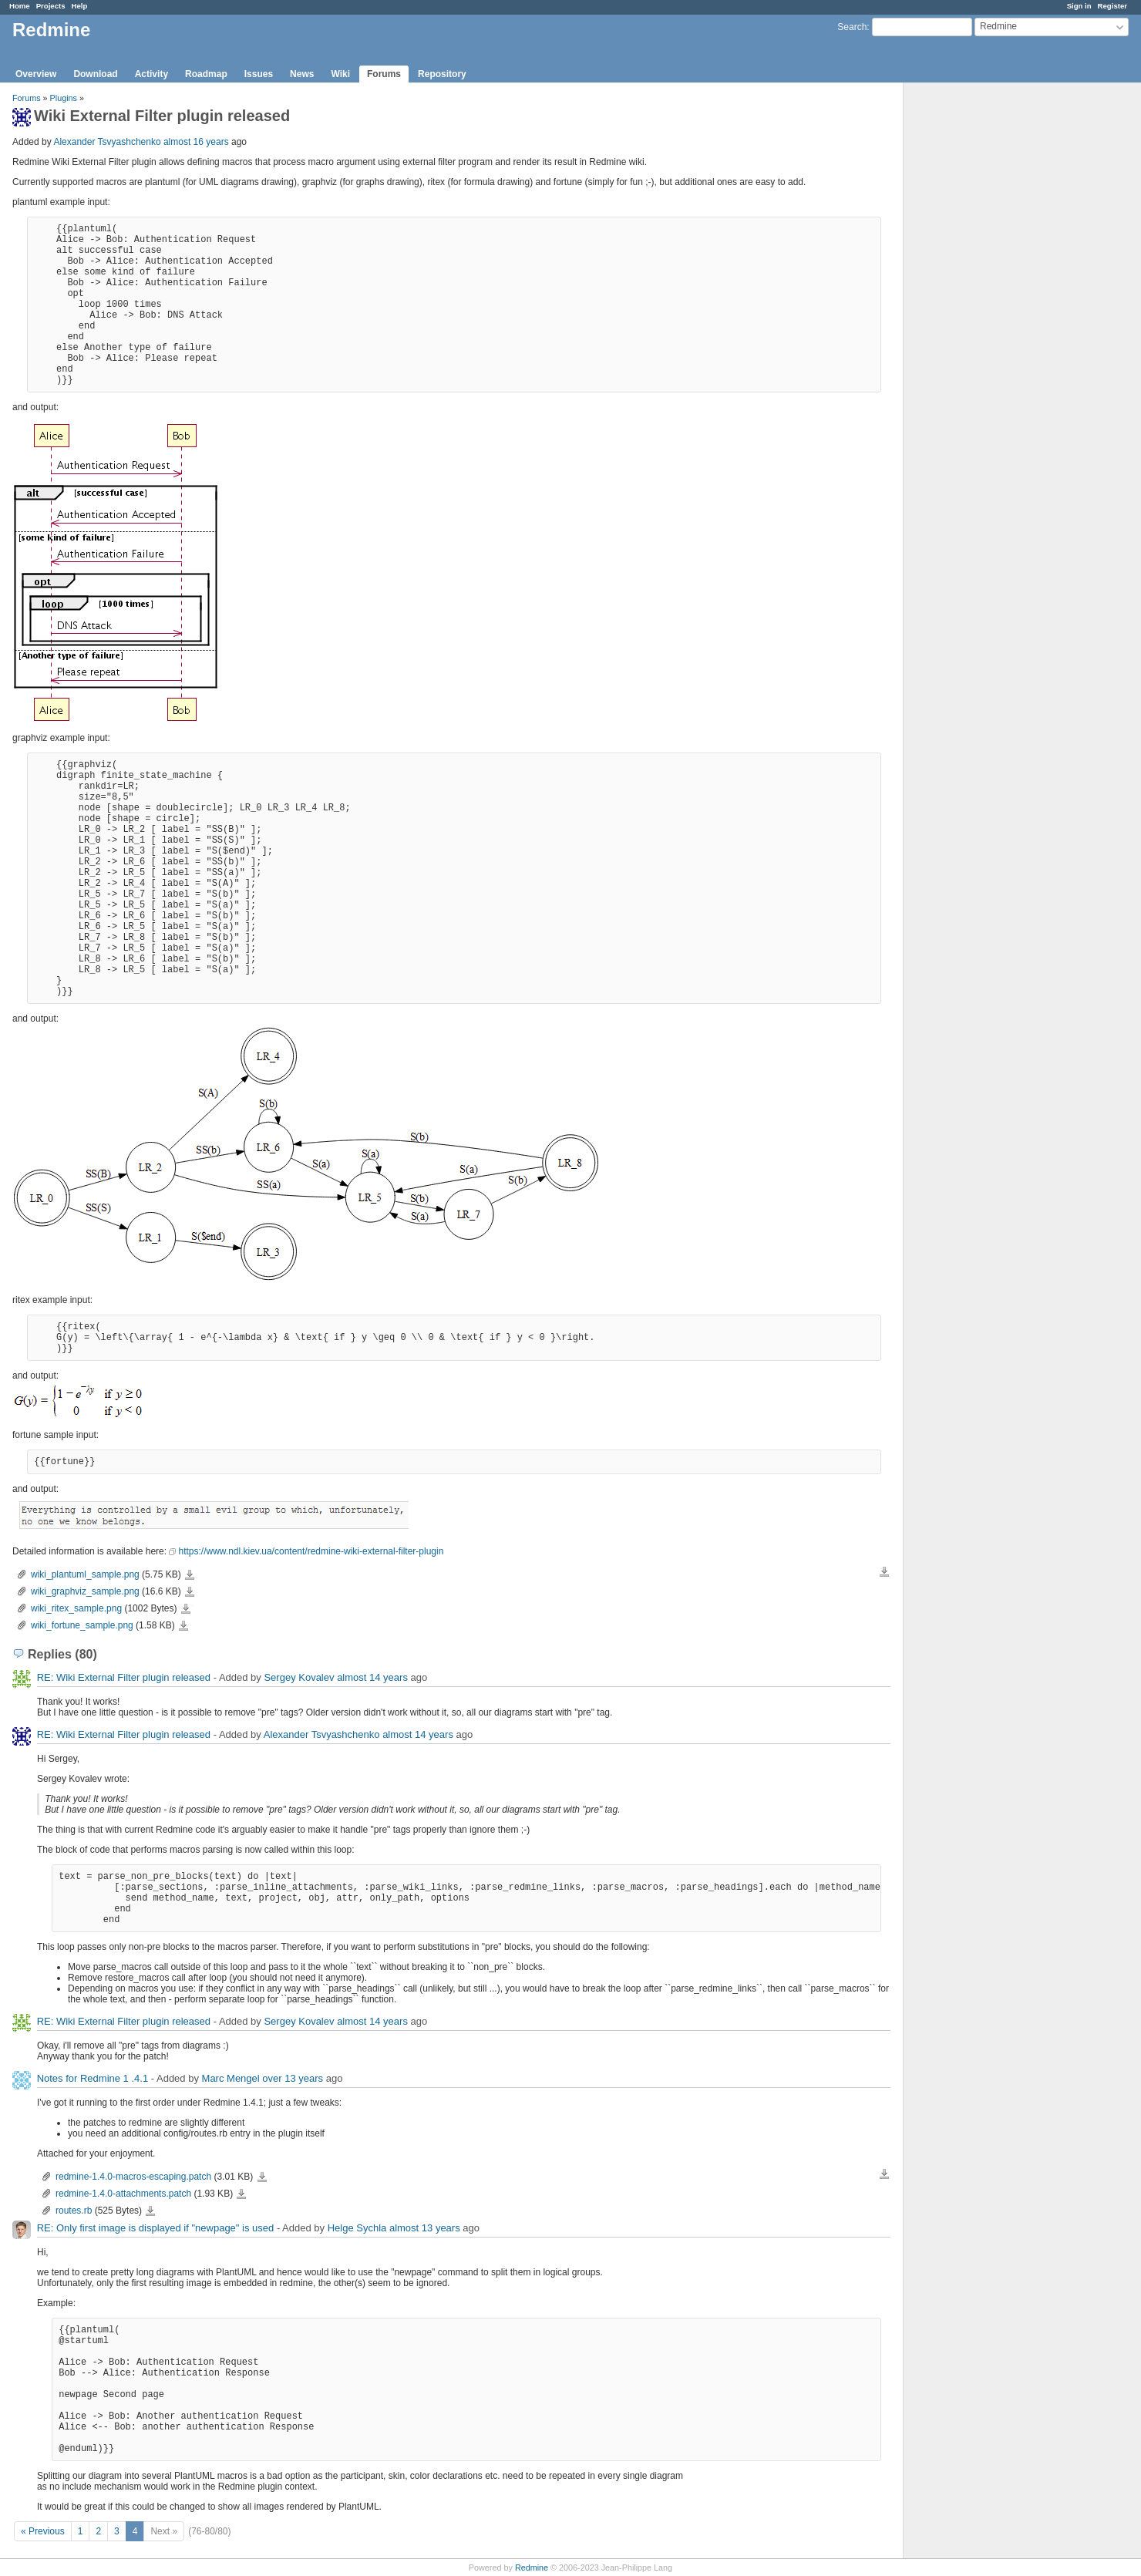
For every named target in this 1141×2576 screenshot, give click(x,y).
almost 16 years (196, 141)
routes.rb (74, 2210)
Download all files (884, 1572)
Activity (151, 74)
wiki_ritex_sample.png (76, 1608)
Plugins (63, 98)
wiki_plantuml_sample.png (85, 1574)
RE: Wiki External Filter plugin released (123, 1677)
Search (852, 27)
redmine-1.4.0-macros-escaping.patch (133, 2176)
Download (95, 74)
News (302, 74)
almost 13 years (424, 2228)
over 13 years (292, 2078)
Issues (258, 74)
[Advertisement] (980, 324)
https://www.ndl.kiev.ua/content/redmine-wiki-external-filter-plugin (310, 1551)
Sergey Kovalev (299, 1677)
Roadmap (206, 74)
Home (19, 6)
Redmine (531, 2567)
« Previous (43, 2531)
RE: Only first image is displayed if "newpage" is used (155, 2228)
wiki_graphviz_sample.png (85, 1591)
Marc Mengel (231, 2078)
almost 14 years (372, 1677)
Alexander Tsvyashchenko (106, 141)
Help (80, 6)
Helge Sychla (357, 2228)
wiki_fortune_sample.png (82, 1625)
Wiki (340, 74)
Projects (51, 6)
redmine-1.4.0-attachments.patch (123, 2193)
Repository (442, 74)
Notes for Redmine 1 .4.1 (93, 2078)
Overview (35, 74)
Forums (384, 74)
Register (1112, 6)
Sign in (1079, 6)
